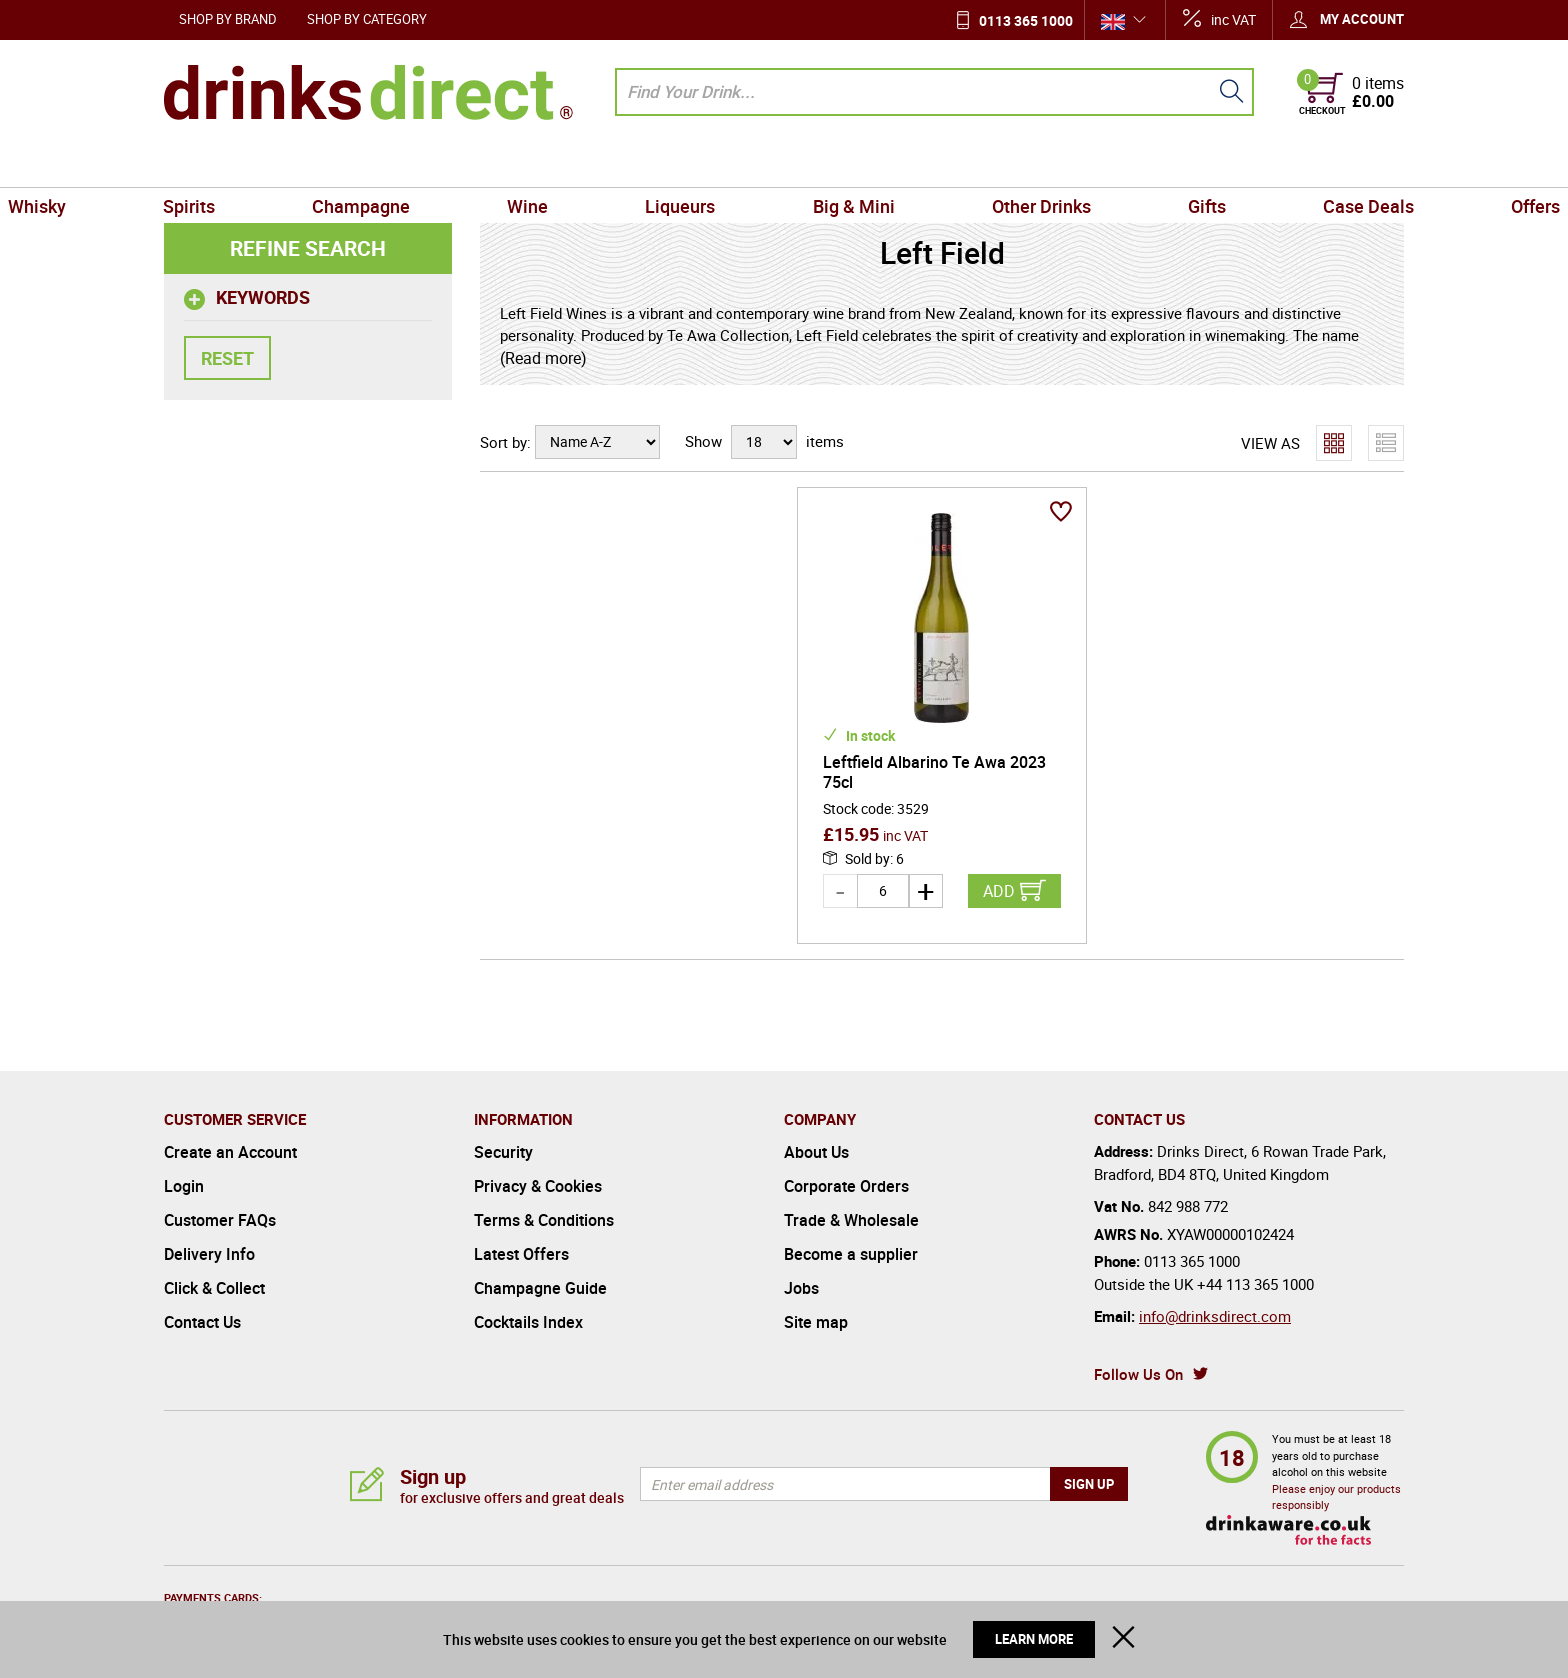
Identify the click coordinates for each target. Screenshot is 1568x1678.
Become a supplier (851, 1254)
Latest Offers (521, 1254)
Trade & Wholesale (851, 1220)
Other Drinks (986, 164)
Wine (582, 164)
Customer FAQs (220, 1220)
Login (184, 1186)
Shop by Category (367, 19)
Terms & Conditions (544, 1220)
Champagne (452, 164)
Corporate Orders (846, 1186)
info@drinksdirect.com (1215, 1316)
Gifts (1116, 164)
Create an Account (230, 1152)
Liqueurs (699, 164)
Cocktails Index (528, 1322)
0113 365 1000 (1026, 20)
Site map (816, 1322)
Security (503, 1152)
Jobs (801, 1288)
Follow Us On (1138, 1374)
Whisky (201, 164)
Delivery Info (209, 1254)
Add (999, 891)
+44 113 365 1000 (1255, 1284)
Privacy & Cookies (538, 1186)
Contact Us (202, 1322)
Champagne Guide (540, 1288)
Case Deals (1240, 164)
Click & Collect (214, 1288)
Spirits (317, 164)
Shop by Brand (228, 19)
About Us (816, 1152)
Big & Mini (835, 164)
